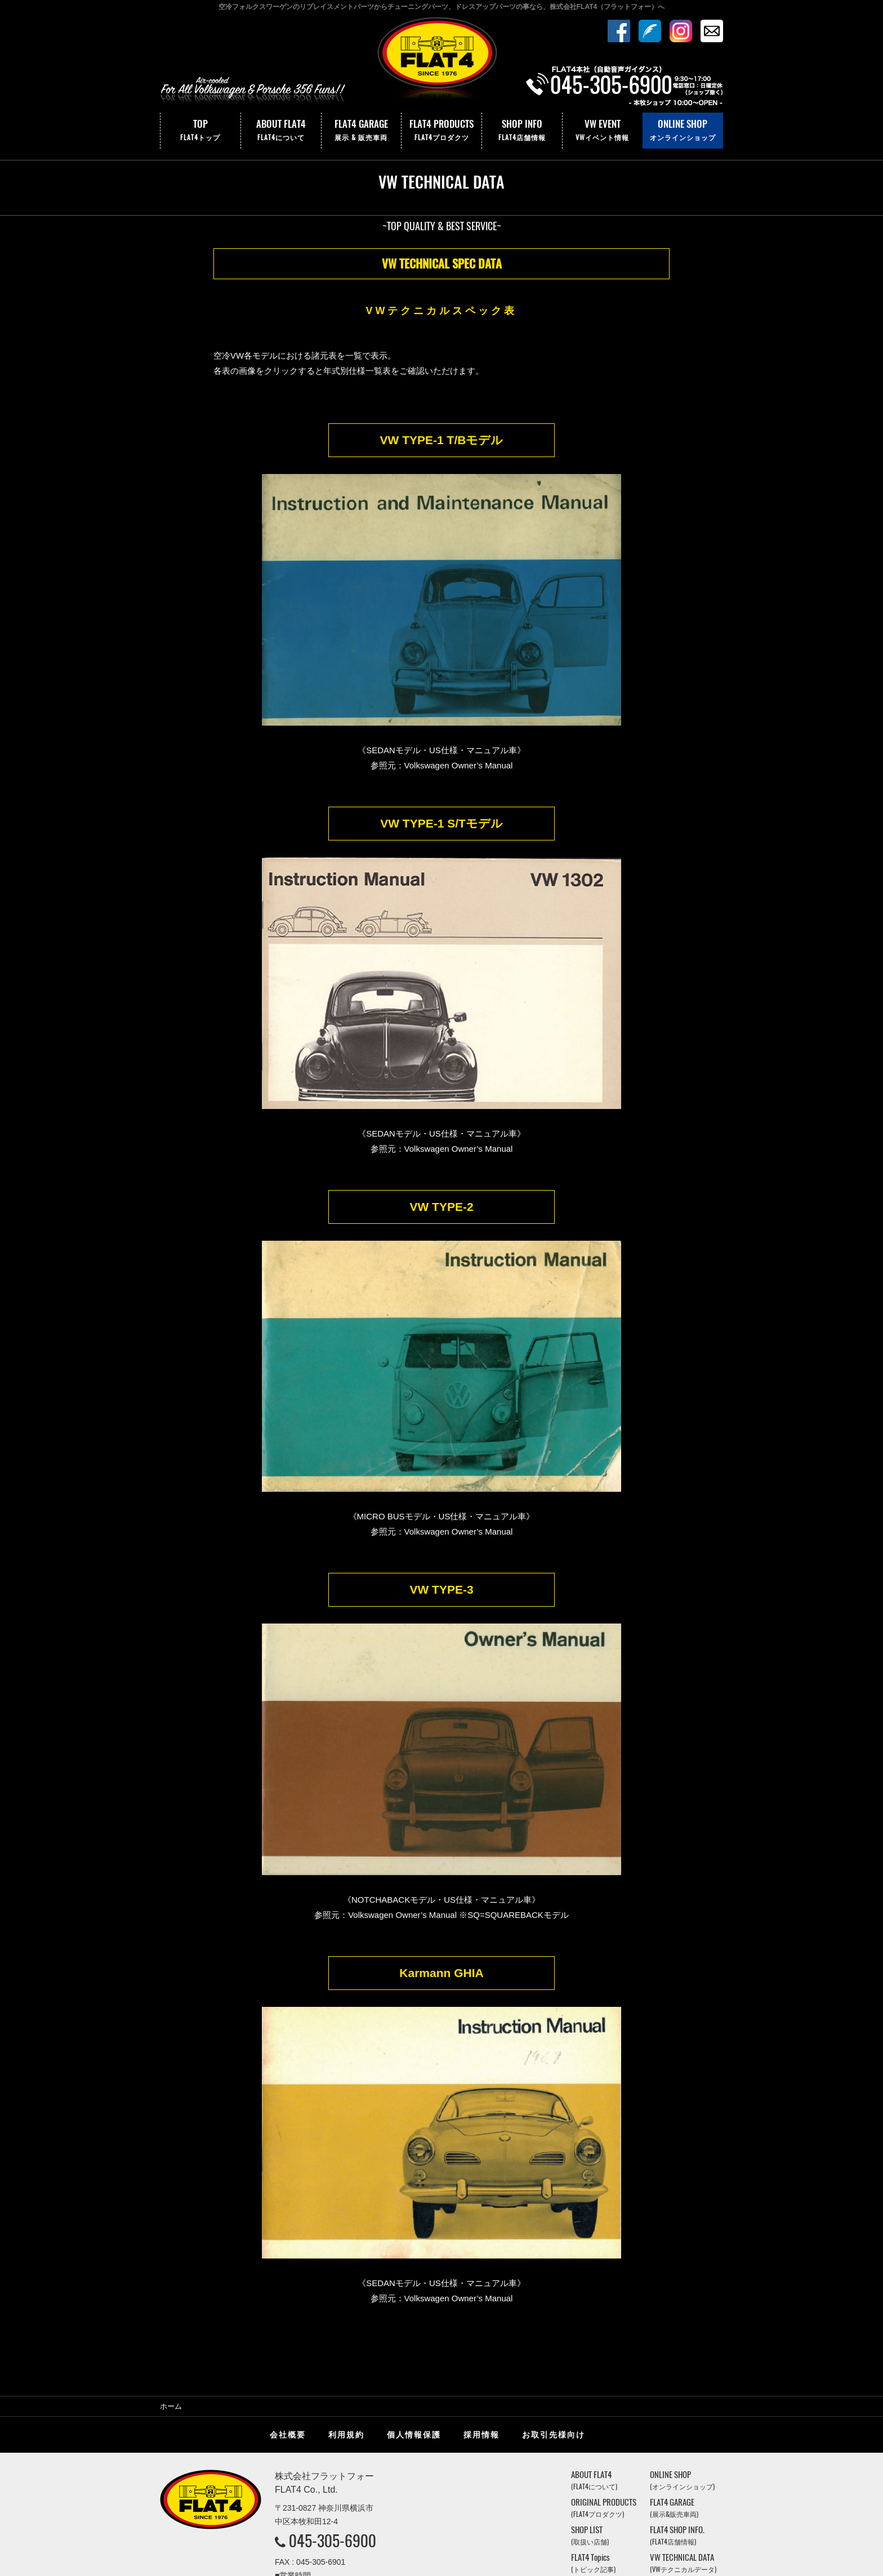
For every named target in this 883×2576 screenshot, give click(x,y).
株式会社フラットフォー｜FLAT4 (441, 63)
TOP (200, 130)
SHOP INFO (522, 130)
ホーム (171, 2248)
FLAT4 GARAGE (362, 130)
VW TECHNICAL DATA (683, 2406)
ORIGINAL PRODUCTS (603, 2351)
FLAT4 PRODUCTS (441, 130)
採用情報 (481, 2277)
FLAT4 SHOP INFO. (677, 2378)
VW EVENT (603, 130)
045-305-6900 (332, 2383)
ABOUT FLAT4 (281, 130)
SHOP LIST (590, 2378)
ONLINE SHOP (683, 130)
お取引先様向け (553, 2277)
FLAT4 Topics (593, 2406)
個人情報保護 (414, 2277)
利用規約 (346, 2277)
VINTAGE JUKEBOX (686, 2433)
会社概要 (288, 2277)
